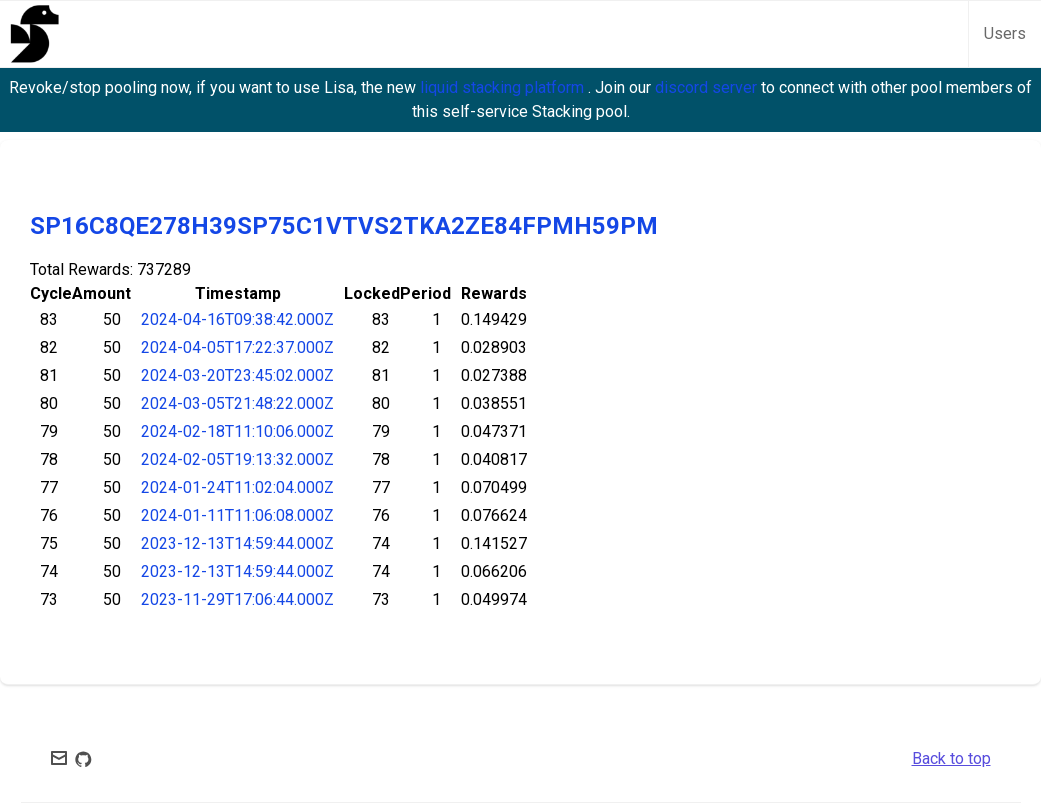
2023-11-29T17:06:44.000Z (237, 599)
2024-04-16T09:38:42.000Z (237, 319)
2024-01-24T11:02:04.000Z (237, 487)
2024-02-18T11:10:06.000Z (237, 431)
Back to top (951, 758)
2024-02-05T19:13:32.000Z (237, 459)
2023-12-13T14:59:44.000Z (237, 543)
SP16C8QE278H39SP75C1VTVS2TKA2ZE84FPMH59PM (344, 226)
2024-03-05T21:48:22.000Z (237, 403)
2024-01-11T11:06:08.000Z (237, 515)
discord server (708, 87)
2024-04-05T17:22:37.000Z (237, 347)
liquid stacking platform (504, 87)
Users (1005, 33)
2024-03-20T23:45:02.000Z (237, 375)
